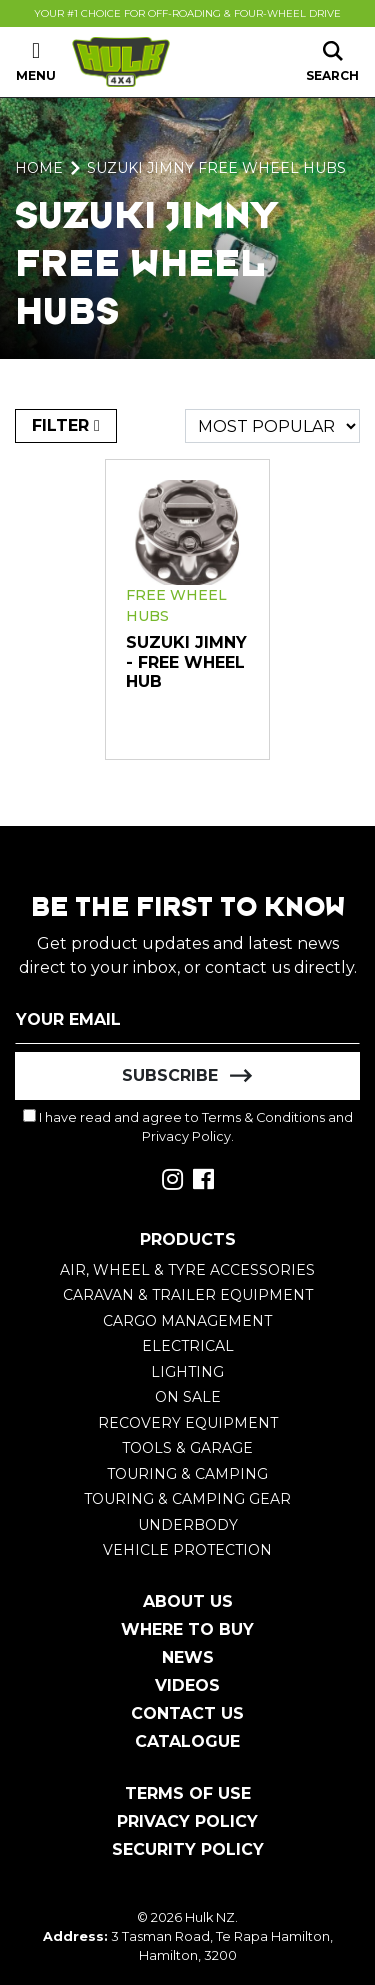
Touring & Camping (187, 1474)
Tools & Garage (187, 1448)
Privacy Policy (186, 1136)
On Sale (188, 1397)
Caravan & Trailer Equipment (188, 1295)
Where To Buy (187, 1629)
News (188, 1657)
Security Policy (188, 1849)
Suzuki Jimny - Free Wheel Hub (186, 662)
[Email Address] (187, 1020)
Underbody (188, 1525)
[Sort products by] (272, 426)
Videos (187, 1685)
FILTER (66, 425)
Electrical (188, 1346)
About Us (188, 1601)
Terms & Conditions (263, 1117)
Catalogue (187, 1741)
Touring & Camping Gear (187, 1499)
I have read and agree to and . (188, 1126)
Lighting (187, 1372)
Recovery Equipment (188, 1423)
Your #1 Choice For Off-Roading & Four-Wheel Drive (187, 13)
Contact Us (187, 1713)
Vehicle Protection (187, 1550)
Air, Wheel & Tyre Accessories (187, 1270)
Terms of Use (188, 1793)
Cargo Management (187, 1321)
